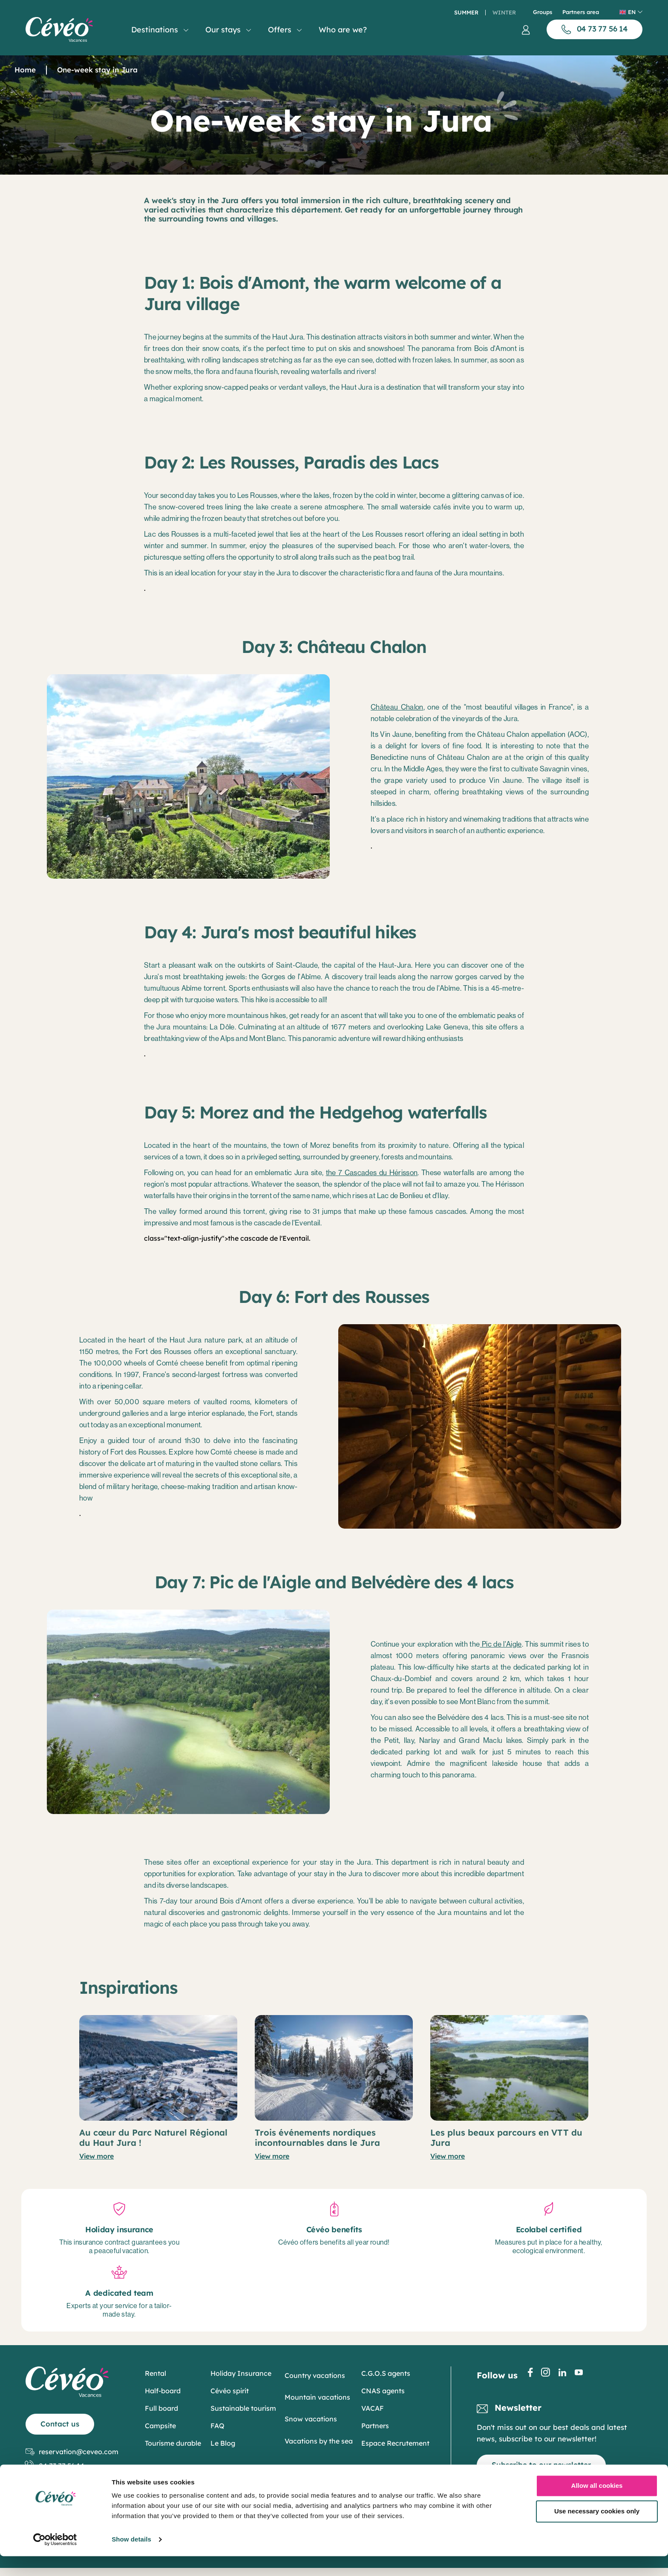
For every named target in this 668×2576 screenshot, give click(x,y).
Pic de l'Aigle (501, 1644)
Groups (542, 12)
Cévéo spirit (229, 2390)
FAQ (217, 2425)
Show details (131, 2559)
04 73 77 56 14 (55, 2465)
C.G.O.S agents (385, 2373)
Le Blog (222, 2443)
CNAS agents (383, 2390)
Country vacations (315, 2375)
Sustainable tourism (243, 2408)
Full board (161, 2408)
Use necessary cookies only (596, 2530)
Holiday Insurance (240, 2373)
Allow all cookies (597, 2505)
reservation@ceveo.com (72, 2451)
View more (96, 2156)
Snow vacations (311, 2419)
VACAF (372, 2408)
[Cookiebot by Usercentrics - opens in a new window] (55, 2559)
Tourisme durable (173, 2443)
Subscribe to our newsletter (541, 2464)
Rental (155, 2373)
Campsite (160, 2425)
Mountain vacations (317, 2397)
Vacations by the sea (319, 2441)
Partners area (580, 12)
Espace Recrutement (395, 2443)
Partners (375, 2425)
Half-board (163, 2390)
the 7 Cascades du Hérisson (372, 1172)
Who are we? (343, 29)
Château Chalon (397, 707)
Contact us (59, 2423)
